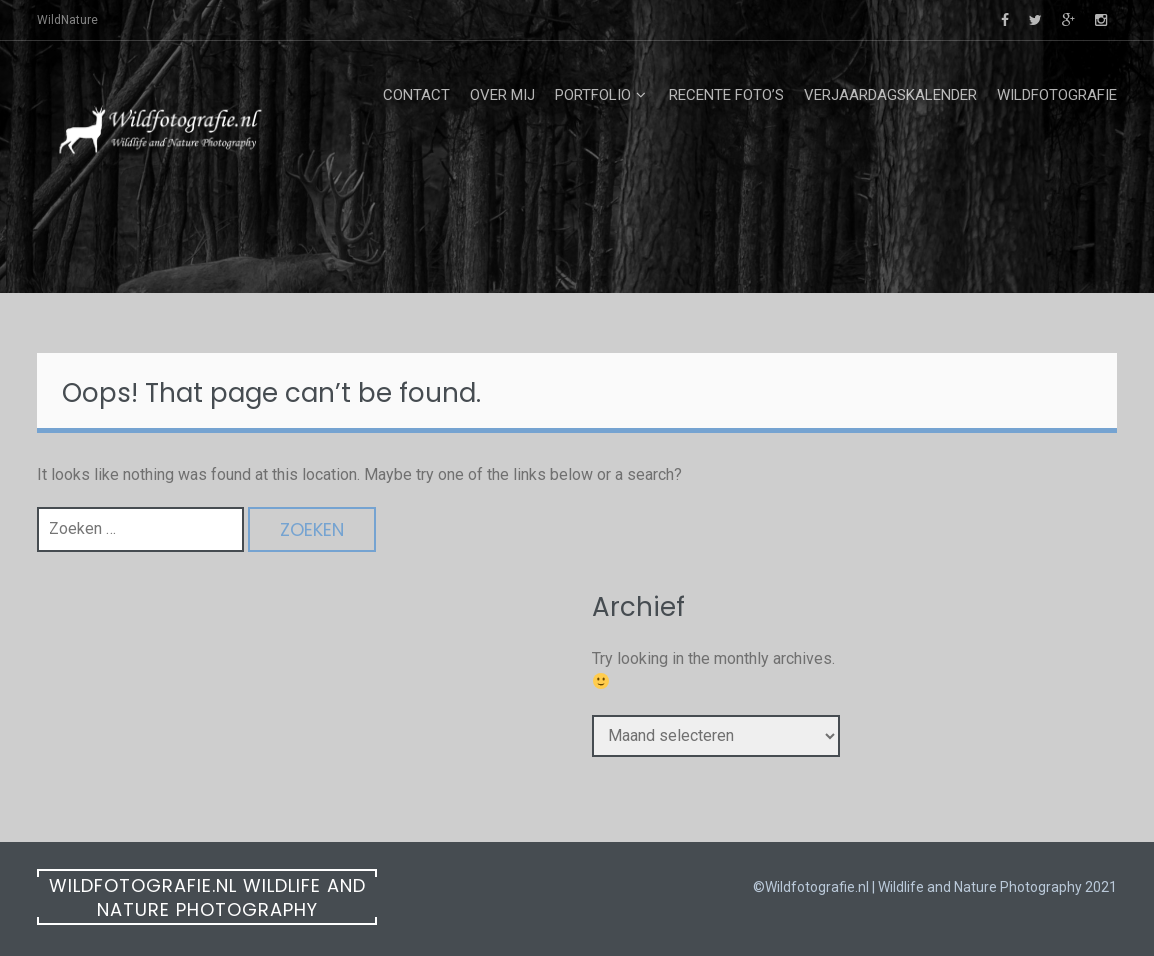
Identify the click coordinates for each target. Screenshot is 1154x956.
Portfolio (593, 95)
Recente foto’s (726, 95)
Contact (416, 95)
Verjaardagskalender (890, 95)
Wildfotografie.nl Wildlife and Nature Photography (207, 897)
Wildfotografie (1057, 95)
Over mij (502, 95)
